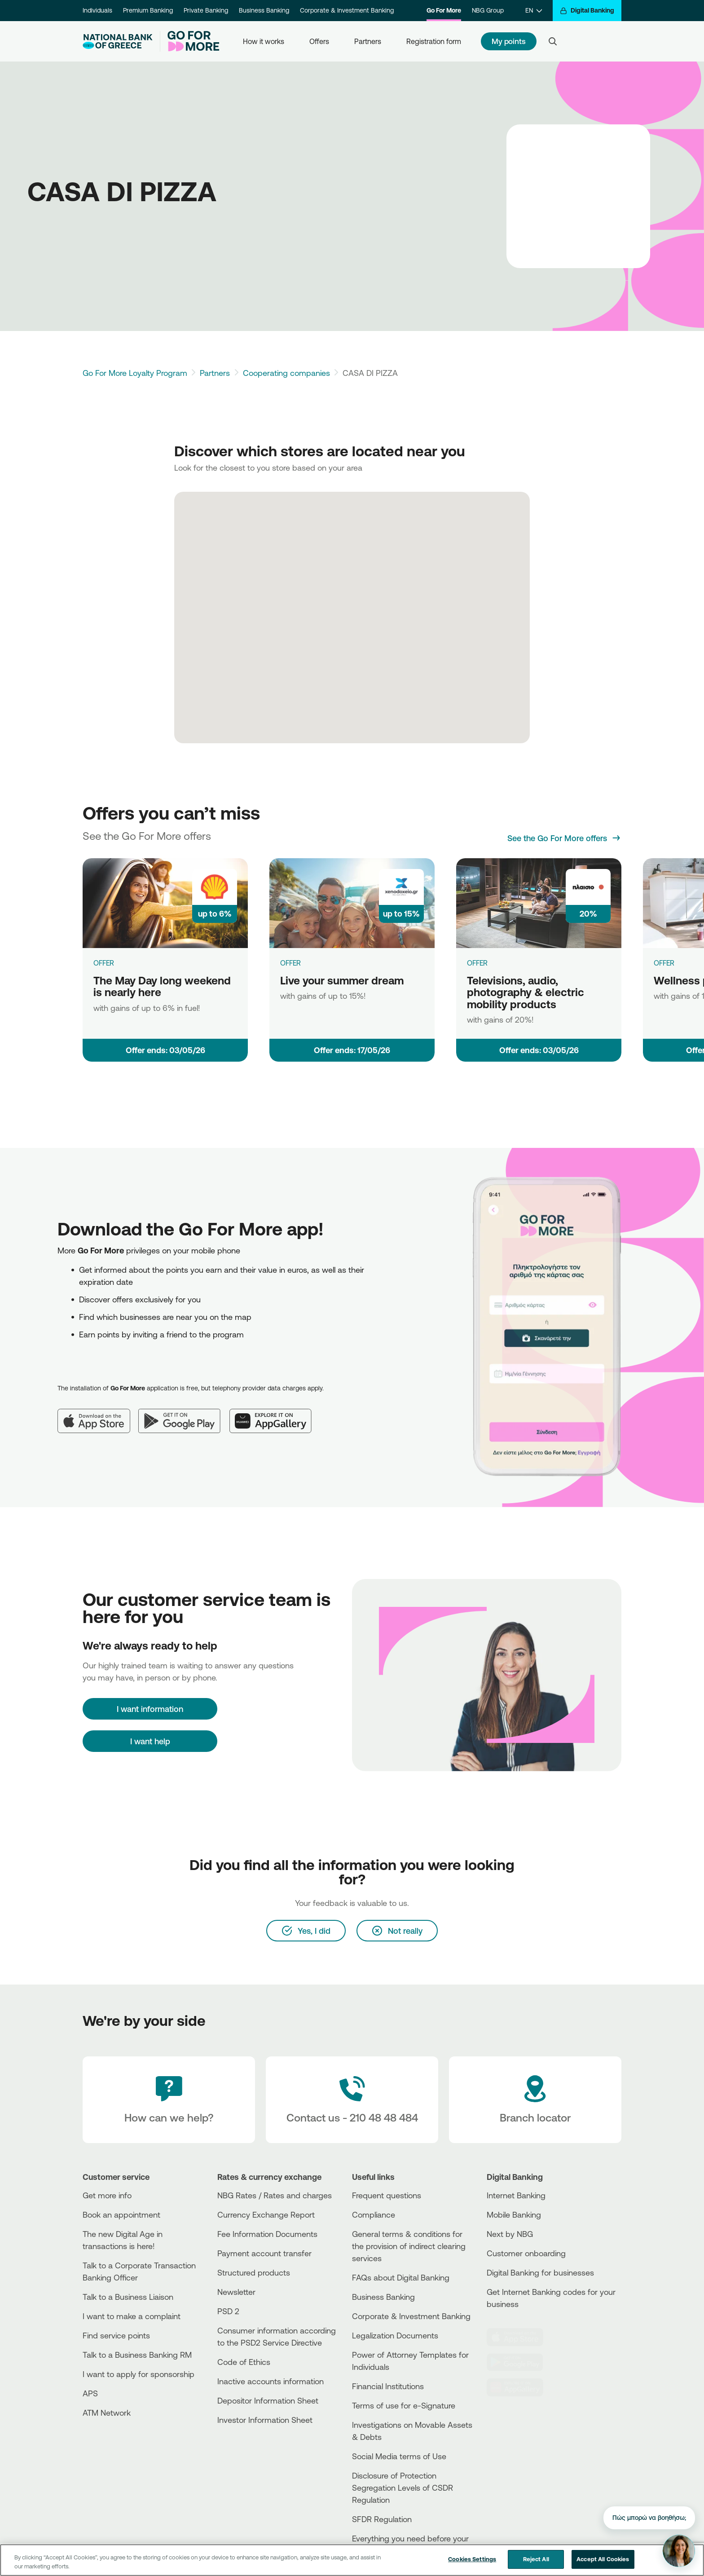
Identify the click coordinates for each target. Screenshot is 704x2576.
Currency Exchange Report (266, 2214)
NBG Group (488, 10)
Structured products (253, 2272)
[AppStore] (520, 2337)
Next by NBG (510, 2233)
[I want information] (150, 1709)
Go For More (444, 10)
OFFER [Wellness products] (664, 963)
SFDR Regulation (382, 2518)
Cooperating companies (286, 372)
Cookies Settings (472, 2559)
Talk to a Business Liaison (128, 2296)
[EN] (534, 10)
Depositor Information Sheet (267, 2400)
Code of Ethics (243, 2361)
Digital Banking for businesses (540, 2272)
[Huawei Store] (520, 2387)
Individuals (97, 10)
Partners (367, 41)
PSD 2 (228, 2311)
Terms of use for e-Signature (403, 2405)
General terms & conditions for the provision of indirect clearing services (409, 2246)
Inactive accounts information (270, 2381)
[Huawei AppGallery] (275, 1413)
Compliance (373, 2214)
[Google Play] (183, 1413)
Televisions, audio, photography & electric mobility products (525, 992)
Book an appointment (121, 2214)
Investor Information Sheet (264, 2419)
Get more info (107, 2195)
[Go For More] (190, 41)
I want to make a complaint (131, 2315)
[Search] (552, 41)
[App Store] (97, 1413)
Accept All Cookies (602, 2559)
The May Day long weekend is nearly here (162, 986)
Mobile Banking (514, 2214)
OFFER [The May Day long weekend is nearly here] (103, 963)
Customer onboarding (526, 2253)
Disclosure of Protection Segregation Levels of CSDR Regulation (402, 2487)
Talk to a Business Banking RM (137, 2354)
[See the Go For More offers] (564, 838)
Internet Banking (516, 2195)
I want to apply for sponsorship (138, 2373)
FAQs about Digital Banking (400, 2277)
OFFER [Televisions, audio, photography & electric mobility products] (477, 963)
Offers (319, 41)
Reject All (536, 2559)
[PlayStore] (520, 2362)
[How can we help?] (169, 2100)
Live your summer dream (342, 980)
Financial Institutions (388, 2386)
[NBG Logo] (118, 41)
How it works (263, 41)
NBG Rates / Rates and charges (274, 2195)
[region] (352, 2560)
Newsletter (236, 2291)
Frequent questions (386, 2195)
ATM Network (107, 2412)
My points (509, 41)
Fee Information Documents (267, 2233)
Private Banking (206, 10)
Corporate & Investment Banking (347, 10)
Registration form (433, 41)
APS (90, 2393)
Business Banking (264, 10)
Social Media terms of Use (399, 2456)
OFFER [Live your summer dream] (290, 963)
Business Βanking (383, 2296)
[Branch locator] (535, 2100)
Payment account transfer (264, 2253)
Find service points (116, 2335)
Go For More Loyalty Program (135, 372)
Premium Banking (148, 10)
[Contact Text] (352, 2100)
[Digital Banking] (587, 10)
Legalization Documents (395, 2335)
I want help (150, 1741)
